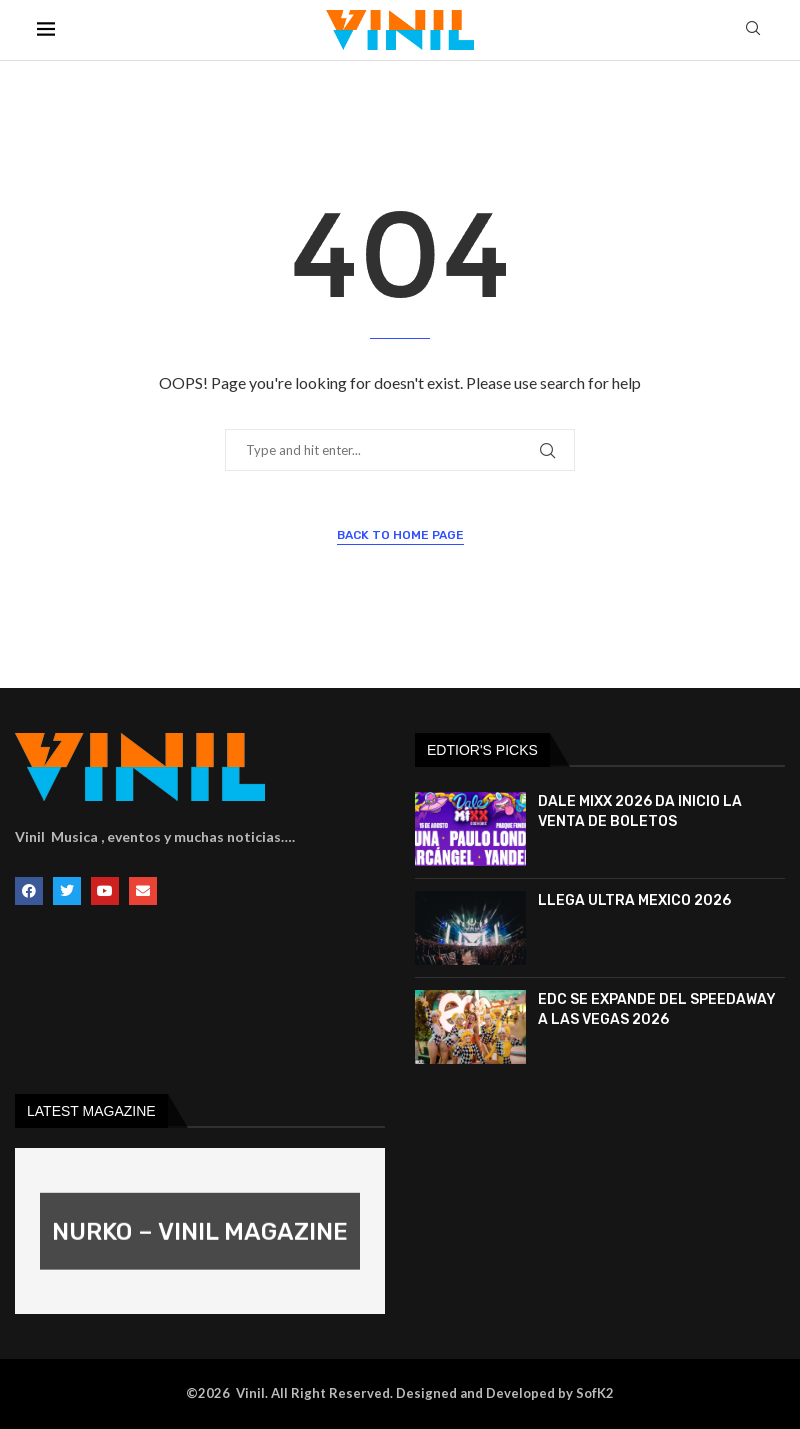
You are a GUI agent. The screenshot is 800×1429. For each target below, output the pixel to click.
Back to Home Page (400, 535)
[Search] (753, 29)
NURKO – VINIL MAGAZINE (200, 1232)
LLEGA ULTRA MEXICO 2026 (634, 900)
